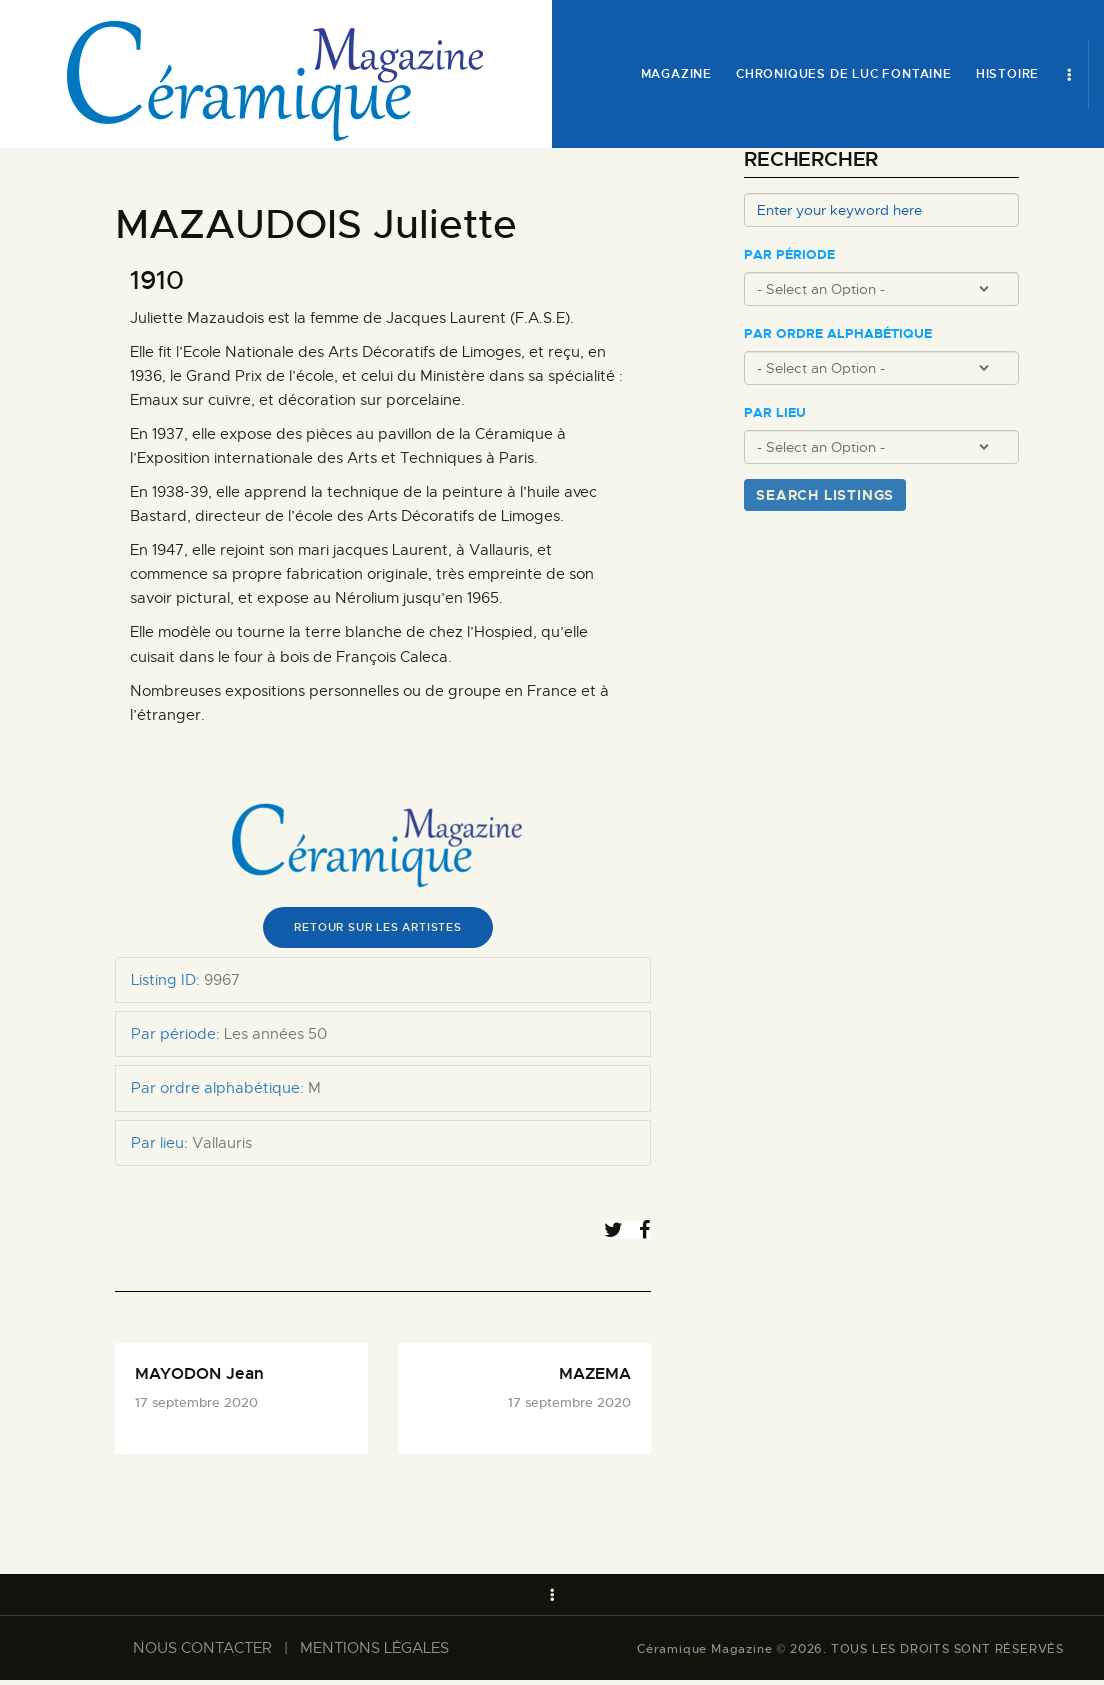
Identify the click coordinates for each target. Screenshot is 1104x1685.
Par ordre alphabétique (838, 334)
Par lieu (775, 413)
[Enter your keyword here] (881, 210)
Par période (789, 255)
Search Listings (825, 495)
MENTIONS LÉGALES (374, 1653)
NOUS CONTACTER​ (202, 1653)
